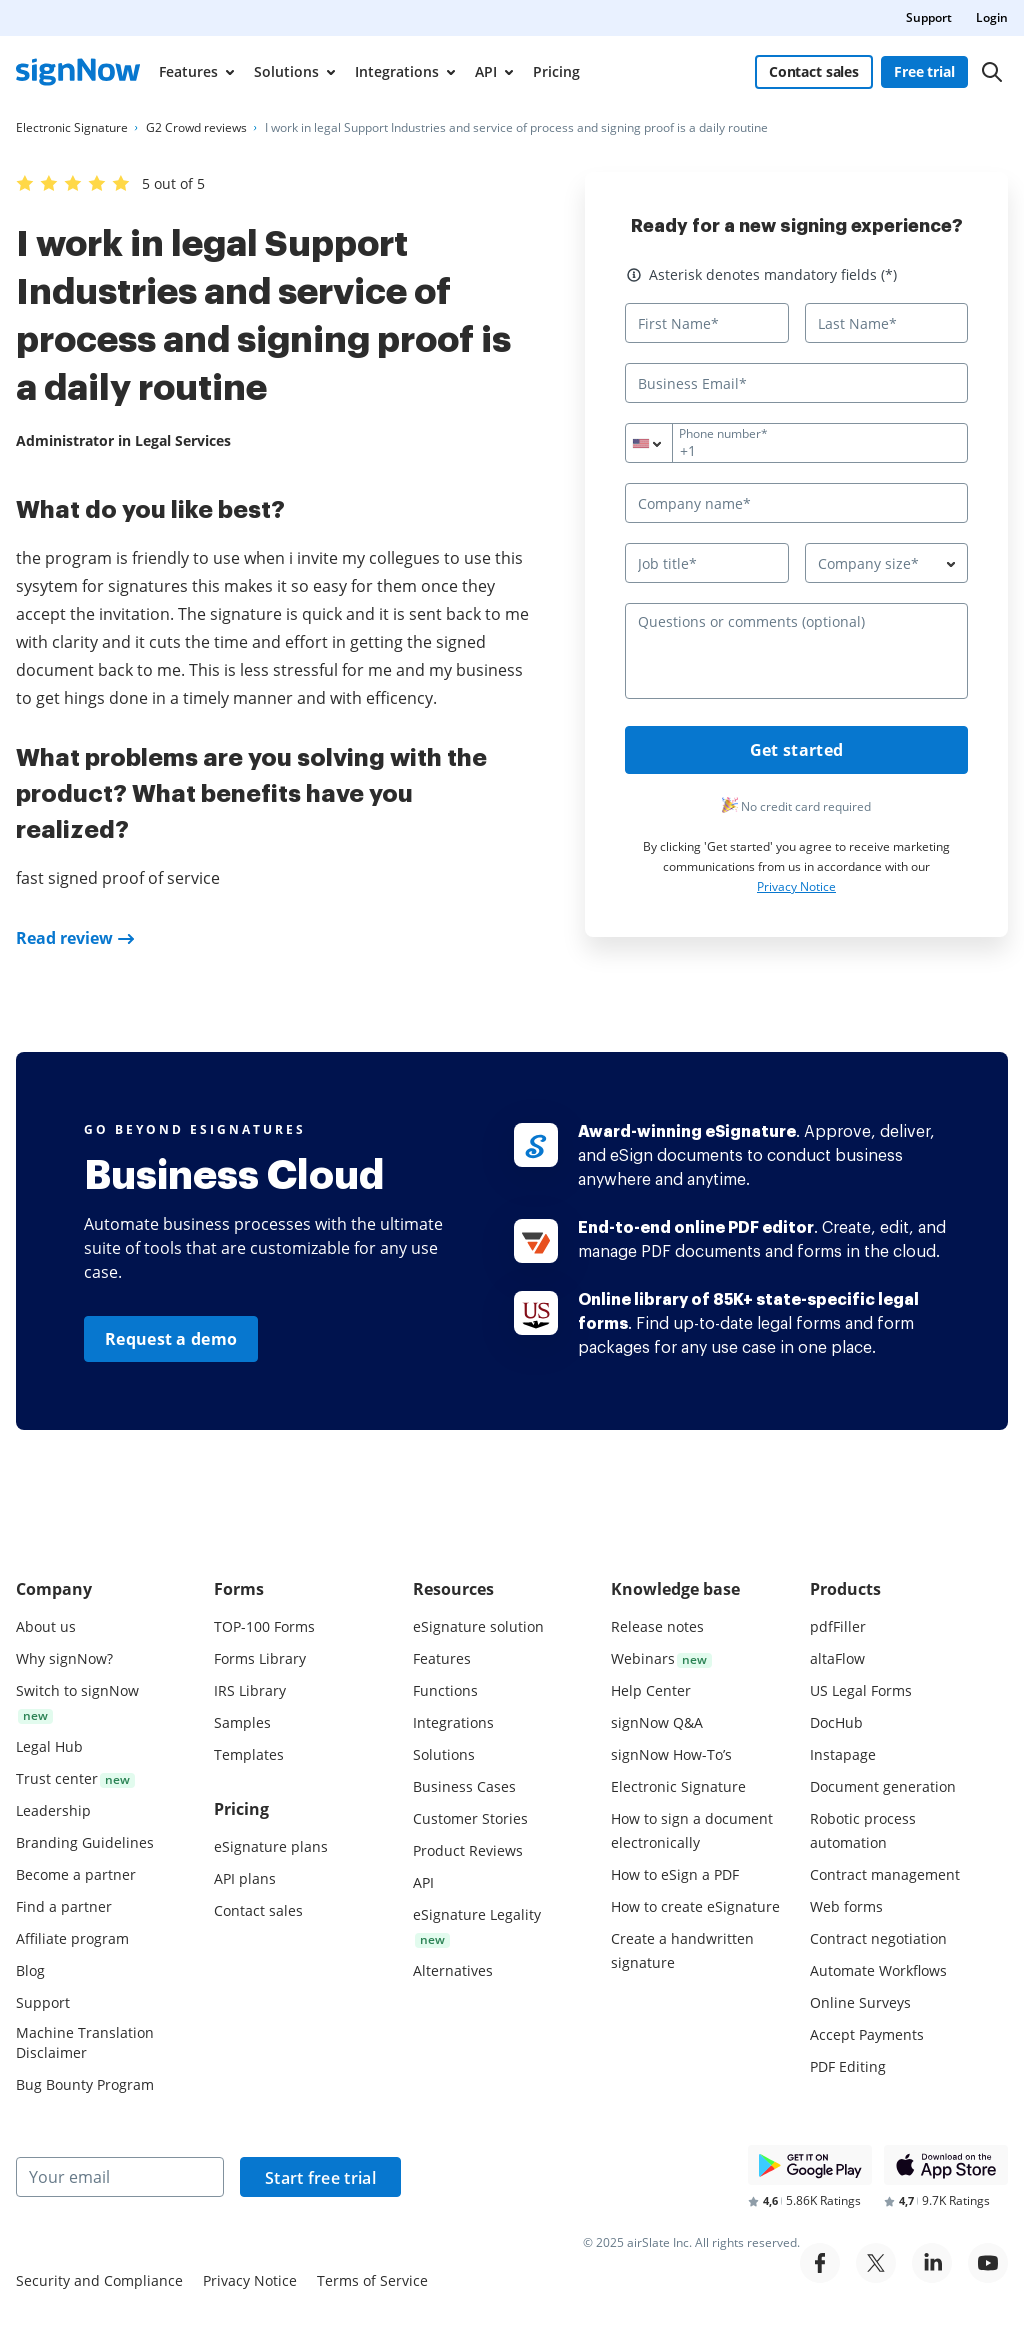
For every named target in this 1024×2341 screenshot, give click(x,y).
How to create (695, 1906)
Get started (796, 750)
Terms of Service (372, 2280)
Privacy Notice (796, 886)
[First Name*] (707, 323)
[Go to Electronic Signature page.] (72, 128)
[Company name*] (796, 503)
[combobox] (661, 443)
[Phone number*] (796, 443)
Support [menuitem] (929, 17)
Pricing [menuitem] (556, 71)
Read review (64, 938)
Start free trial (320, 2178)
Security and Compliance (99, 2280)
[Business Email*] (796, 383)
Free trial (924, 71)
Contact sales (814, 71)
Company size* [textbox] (868, 563)
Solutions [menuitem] (286, 71)
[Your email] (120, 2177)
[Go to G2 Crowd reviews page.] (196, 128)
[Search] (992, 72)
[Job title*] (707, 563)
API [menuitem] (486, 71)
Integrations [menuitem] (397, 71)
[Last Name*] (887, 323)
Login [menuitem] (992, 17)
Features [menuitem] (188, 71)
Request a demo (171, 1339)
